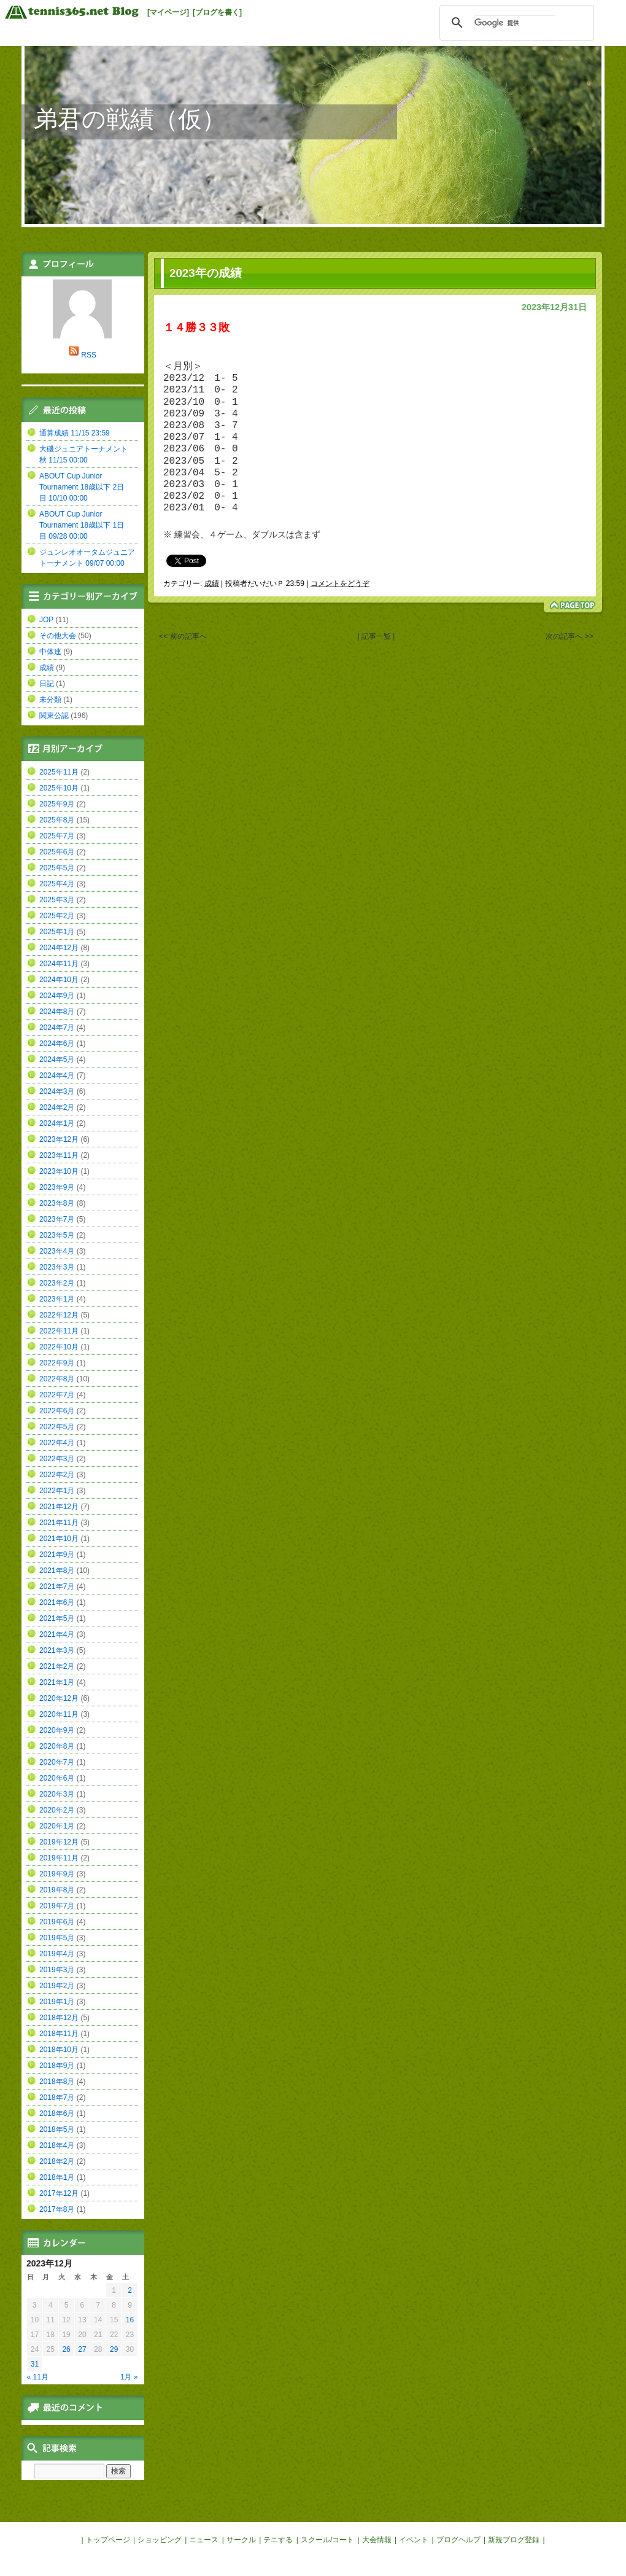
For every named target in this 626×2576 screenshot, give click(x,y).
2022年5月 (56, 1427)
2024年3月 (56, 1091)
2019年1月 (56, 2001)
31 (35, 2364)
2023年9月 (56, 1187)
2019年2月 (56, 1985)
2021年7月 (56, 1586)
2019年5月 (56, 1938)
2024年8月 (56, 1011)
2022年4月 (56, 1442)
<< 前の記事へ (182, 637)
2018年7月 (56, 2097)
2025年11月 (59, 772)
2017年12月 (59, 2193)
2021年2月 (56, 1666)
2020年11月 (59, 1714)
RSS (88, 355)
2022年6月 (56, 1411)
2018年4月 (56, 2145)
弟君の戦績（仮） (130, 119)
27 (82, 2349)
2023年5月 (56, 1235)
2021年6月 (56, 1602)
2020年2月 (56, 1810)
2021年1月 (56, 1682)
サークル (241, 2539)
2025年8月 (56, 820)
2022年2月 (56, 1474)
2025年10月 (59, 788)
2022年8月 (56, 1379)
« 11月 (37, 2377)
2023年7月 (56, 1219)
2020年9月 (56, 1730)
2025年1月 (56, 931)
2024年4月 (56, 1075)
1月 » (129, 2377)
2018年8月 (56, 2081)
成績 (211, 584)
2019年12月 (59, 1842)
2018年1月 (56, 2177)
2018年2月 (56, 2161)
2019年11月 (59, 1858)
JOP (46, 619)
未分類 (50, 699)
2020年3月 (56, 1794)
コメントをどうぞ (340, 584)
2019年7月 (56, 1906)
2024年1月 (56, 1123)
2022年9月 (56, 1363)
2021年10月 (59, 1538)
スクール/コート (327, 2539)
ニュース (203, 2539)
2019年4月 (56, 1954)
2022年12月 (59, 1315)
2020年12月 (59, 1698)
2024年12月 (59, 947)
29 (114, 2349)
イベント (413, 2539)
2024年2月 (56, 1107)
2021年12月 (59, 1506)
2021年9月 (56, 1554)
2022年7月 (56, 1395)
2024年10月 (59, 979)
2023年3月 (56, 1267)
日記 (46, 683)
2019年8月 (56, 1890)
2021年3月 (56, 1650)
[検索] (514, 22)
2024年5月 (56, 1059)
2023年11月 (59, 1155)
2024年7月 (56, 1027)
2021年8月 (56, 1570)
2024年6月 (56, 1043)
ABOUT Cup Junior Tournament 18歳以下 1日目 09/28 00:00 (81, 525)
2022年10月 (59, 1347)
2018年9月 (56, 2065)
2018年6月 (56, 2113)
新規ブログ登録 (513, 2539)
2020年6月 (56, 1778)
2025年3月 (56, 900)
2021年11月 (59, 1522)
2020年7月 (56, 1762)
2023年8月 (56, 1203)
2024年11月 (59, 963)
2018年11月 (59, 2033)
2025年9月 (56, 804)
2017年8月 (56, 2209)
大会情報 (377, 2539)
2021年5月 (56, 1618)
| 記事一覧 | (376, 637)
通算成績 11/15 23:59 (74, 433)
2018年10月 (59, 2049)
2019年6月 (56, 1922)
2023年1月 (56, 1299)
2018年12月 (59, 2017)
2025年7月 (56, 836)
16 (130, 2320)
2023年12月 (59, 1139)
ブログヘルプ (458, 2539)
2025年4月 (56, 884)
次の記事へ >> (569, 637)
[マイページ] (168, 12)
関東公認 (54, 715)
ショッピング (159, 2539)
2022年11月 (59, 1331)
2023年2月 (56, 1283)
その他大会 (57, 635)
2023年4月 (56, 1251)
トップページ (108, 2539)
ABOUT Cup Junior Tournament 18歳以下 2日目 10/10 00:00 (81, 487)
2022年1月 (56, 1490)
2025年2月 (56, 915)
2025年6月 (56, 852)
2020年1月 (56, 1826)
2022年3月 (56, 1458)
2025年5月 (56, 868)
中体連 (50, 651)
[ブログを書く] (217, 12)
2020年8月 (56, 1746)
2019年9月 (56, 1874)
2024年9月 (56, 995)
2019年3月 (56, 1969)
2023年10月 (59, 1171)
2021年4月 (56, 1634)
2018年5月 (56, 2129)
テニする (278, 2539)
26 (66, 2349)
